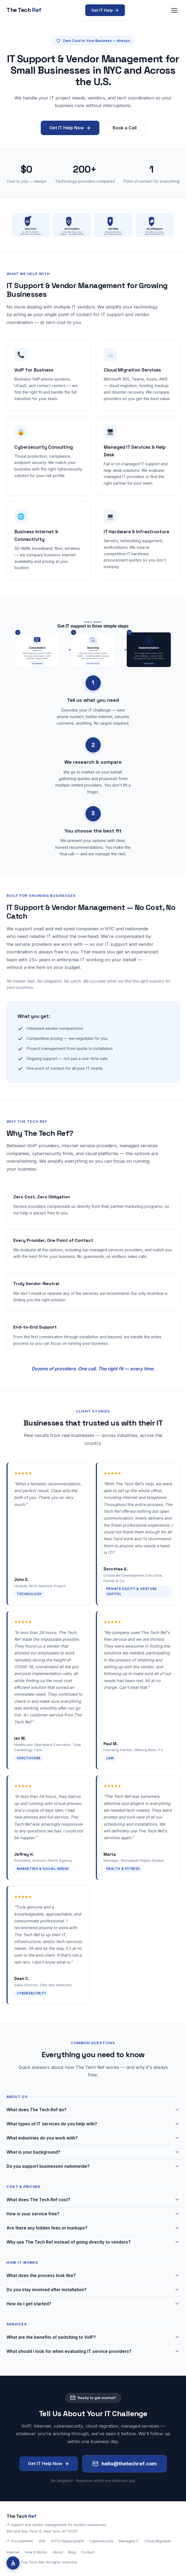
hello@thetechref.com (124, 2463)
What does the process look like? (93, 2275)
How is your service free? (93, 2213)
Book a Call (125, 127)
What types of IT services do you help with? (93, 2123)
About (58, 2552)
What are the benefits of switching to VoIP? (93, 2337)
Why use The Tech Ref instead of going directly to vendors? (93, 2242)
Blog (72, 2552)
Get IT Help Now (70, 127)
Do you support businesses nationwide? (93, 2166)
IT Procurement (20, 2541)
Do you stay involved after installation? (93, 2289)
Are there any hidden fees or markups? (93, 2228)
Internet (13, 2552)
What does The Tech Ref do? (93, 2109)
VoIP (42, 2541)
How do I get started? (93, 2303)
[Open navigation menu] (174, 10)
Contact (88, 2552)
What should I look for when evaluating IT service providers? (93, 2351)
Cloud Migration (157, 2541)
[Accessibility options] (13, 2562)
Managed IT (129, 2541)
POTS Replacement (67, 2541)
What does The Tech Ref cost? (93, 2199)
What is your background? (93, 2152)
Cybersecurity (101, 2541)
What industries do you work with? (93, 2138)
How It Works (36, 2552)
